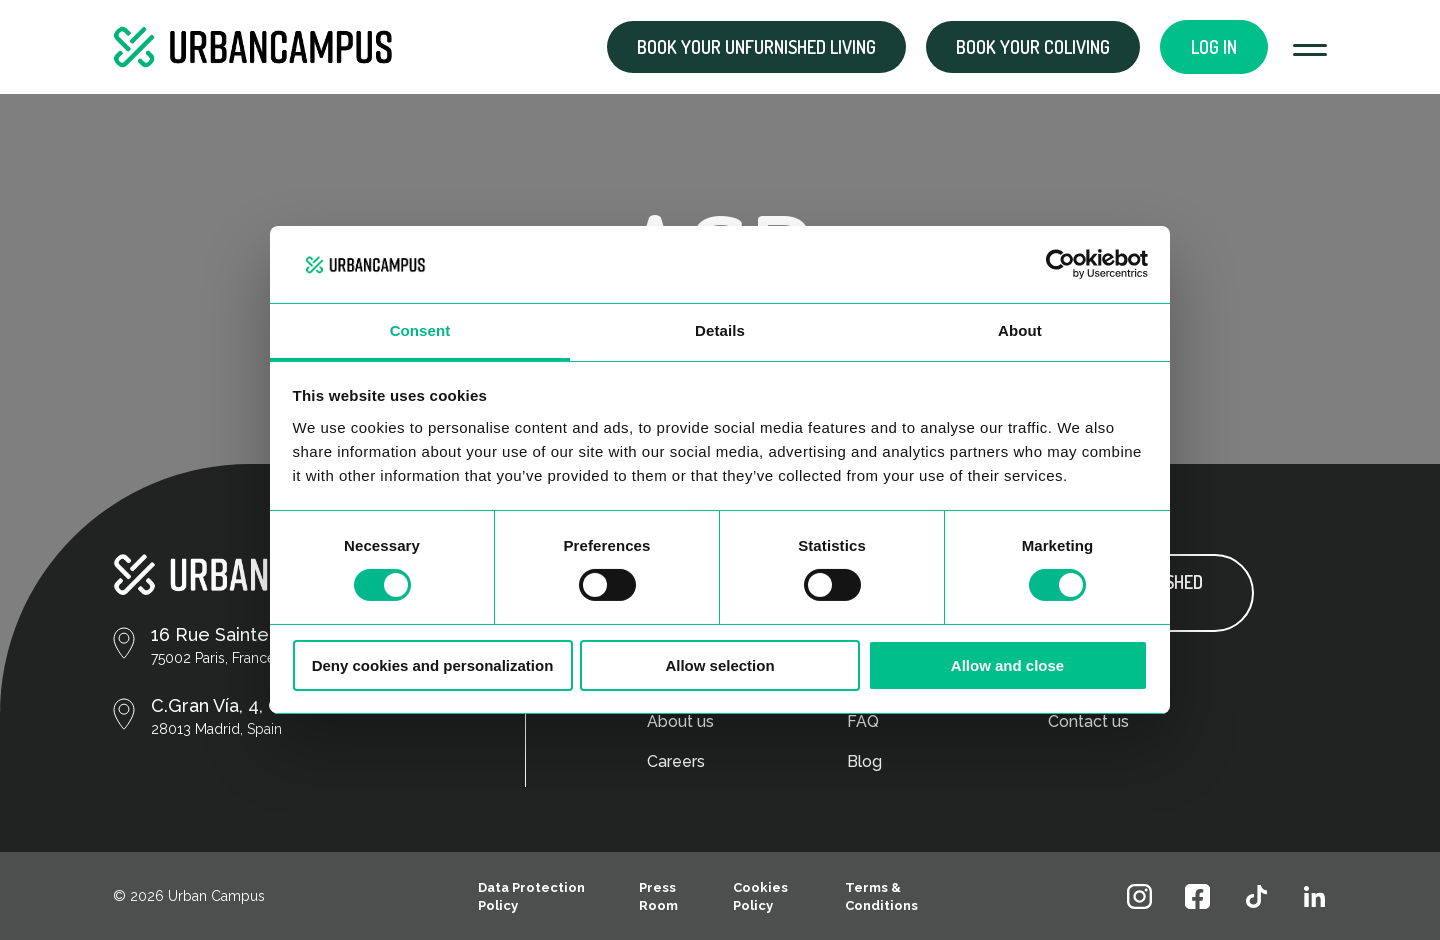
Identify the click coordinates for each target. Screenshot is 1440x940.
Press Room (658, 896)
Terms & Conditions (881, 896)
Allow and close (1007, 665)
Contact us (1088, 721)
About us (680, 721)
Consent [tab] (420, 330)
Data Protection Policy (531, 896)
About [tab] (1020, 330)
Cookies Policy (760, 896)
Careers (676, 761)
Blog (864, 761)
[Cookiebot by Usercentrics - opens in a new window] (1060, 264)
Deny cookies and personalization (433, 665)
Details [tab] (720, 330)
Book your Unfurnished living (756, 47)
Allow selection (719, 665)
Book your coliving (1033, 47)
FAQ (863, 721)
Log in (1214, 47)
